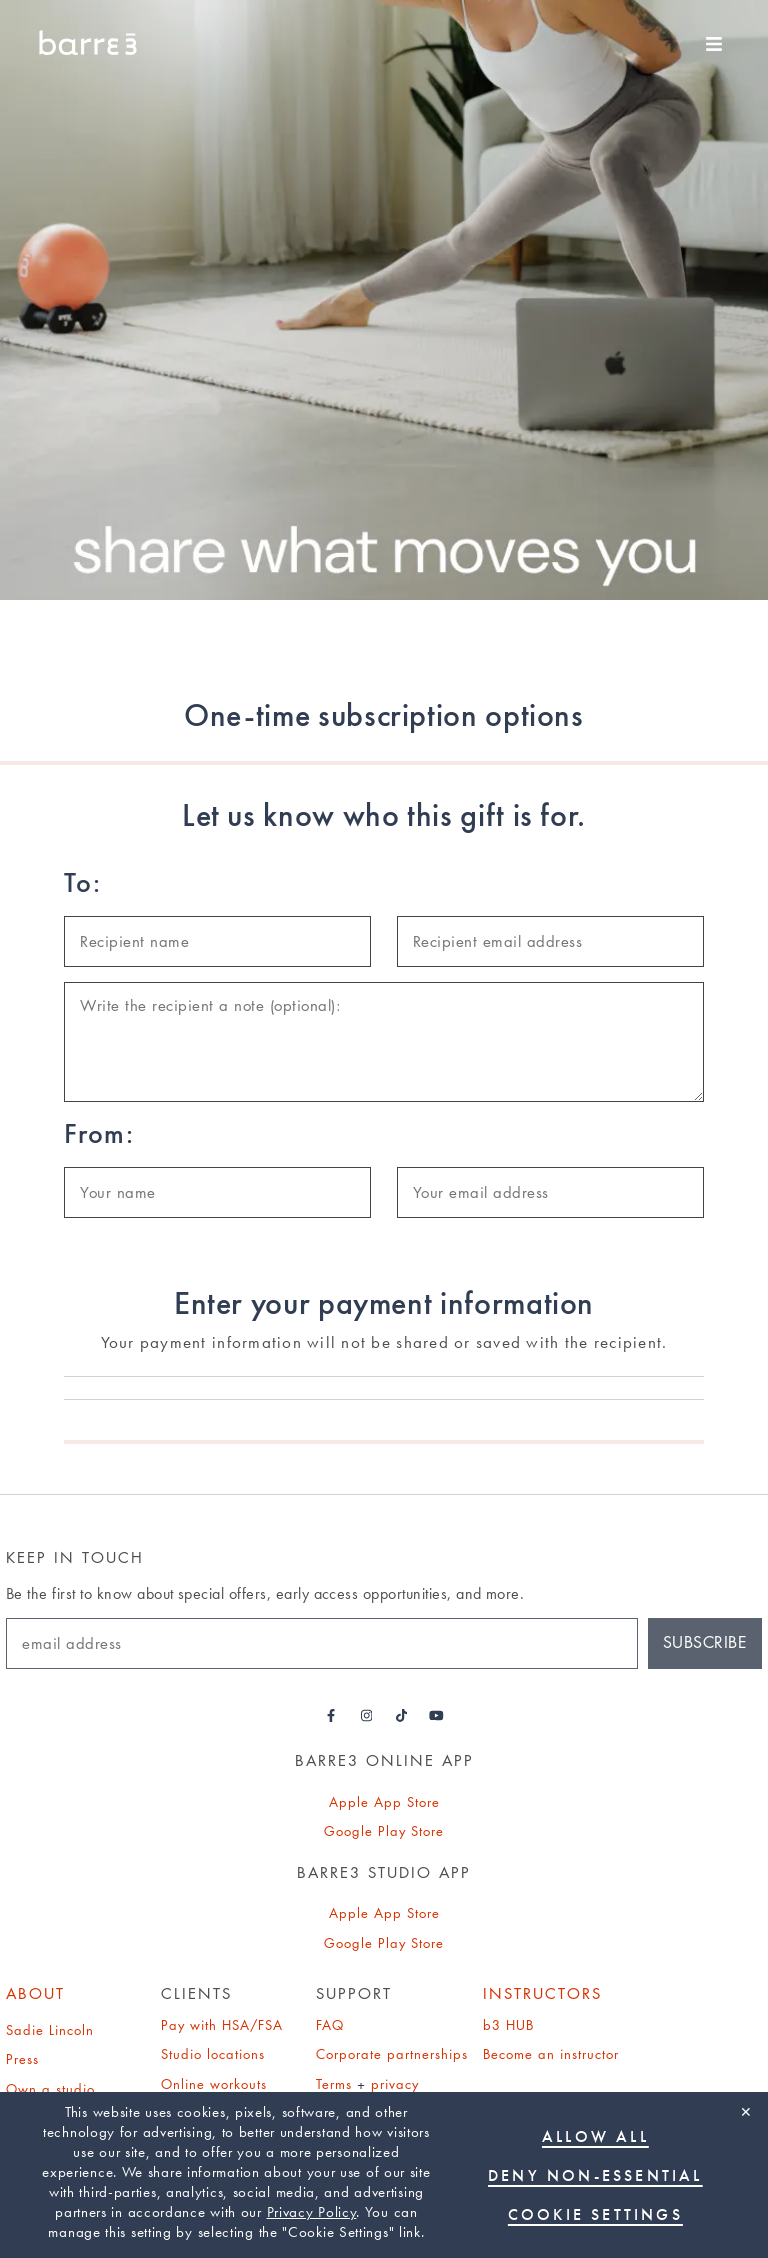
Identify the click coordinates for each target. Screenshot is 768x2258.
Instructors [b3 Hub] (542, 1993)
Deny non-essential (595, 2175)
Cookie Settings (595, 2214)
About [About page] (35, 1993)
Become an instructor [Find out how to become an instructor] (551, 2054)
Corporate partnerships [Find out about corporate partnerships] (392, 2054)
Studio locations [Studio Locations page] (213, 2054)
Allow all (595, 2136)
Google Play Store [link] (384, 1831)
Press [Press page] (22, 2059)
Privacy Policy (312, 2212)
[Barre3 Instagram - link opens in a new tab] (366, 1716)
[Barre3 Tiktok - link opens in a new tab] (401, 1716)
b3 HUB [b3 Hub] (508, 2025)
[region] (384, 2175)
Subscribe (705, 1642)
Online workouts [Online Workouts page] (214, 2084)
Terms (334, 2084)
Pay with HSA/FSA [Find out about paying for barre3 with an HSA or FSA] (222, 2025)
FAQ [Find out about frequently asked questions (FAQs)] (330, 2025)
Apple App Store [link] (384, 1802)
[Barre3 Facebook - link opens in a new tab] (331, 1716)
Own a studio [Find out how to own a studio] (50, 2089)
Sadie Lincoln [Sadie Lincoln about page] (50, 2030)
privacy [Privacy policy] (395, 2084)
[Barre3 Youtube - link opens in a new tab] (436, 1716)
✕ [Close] (746, 2111)
